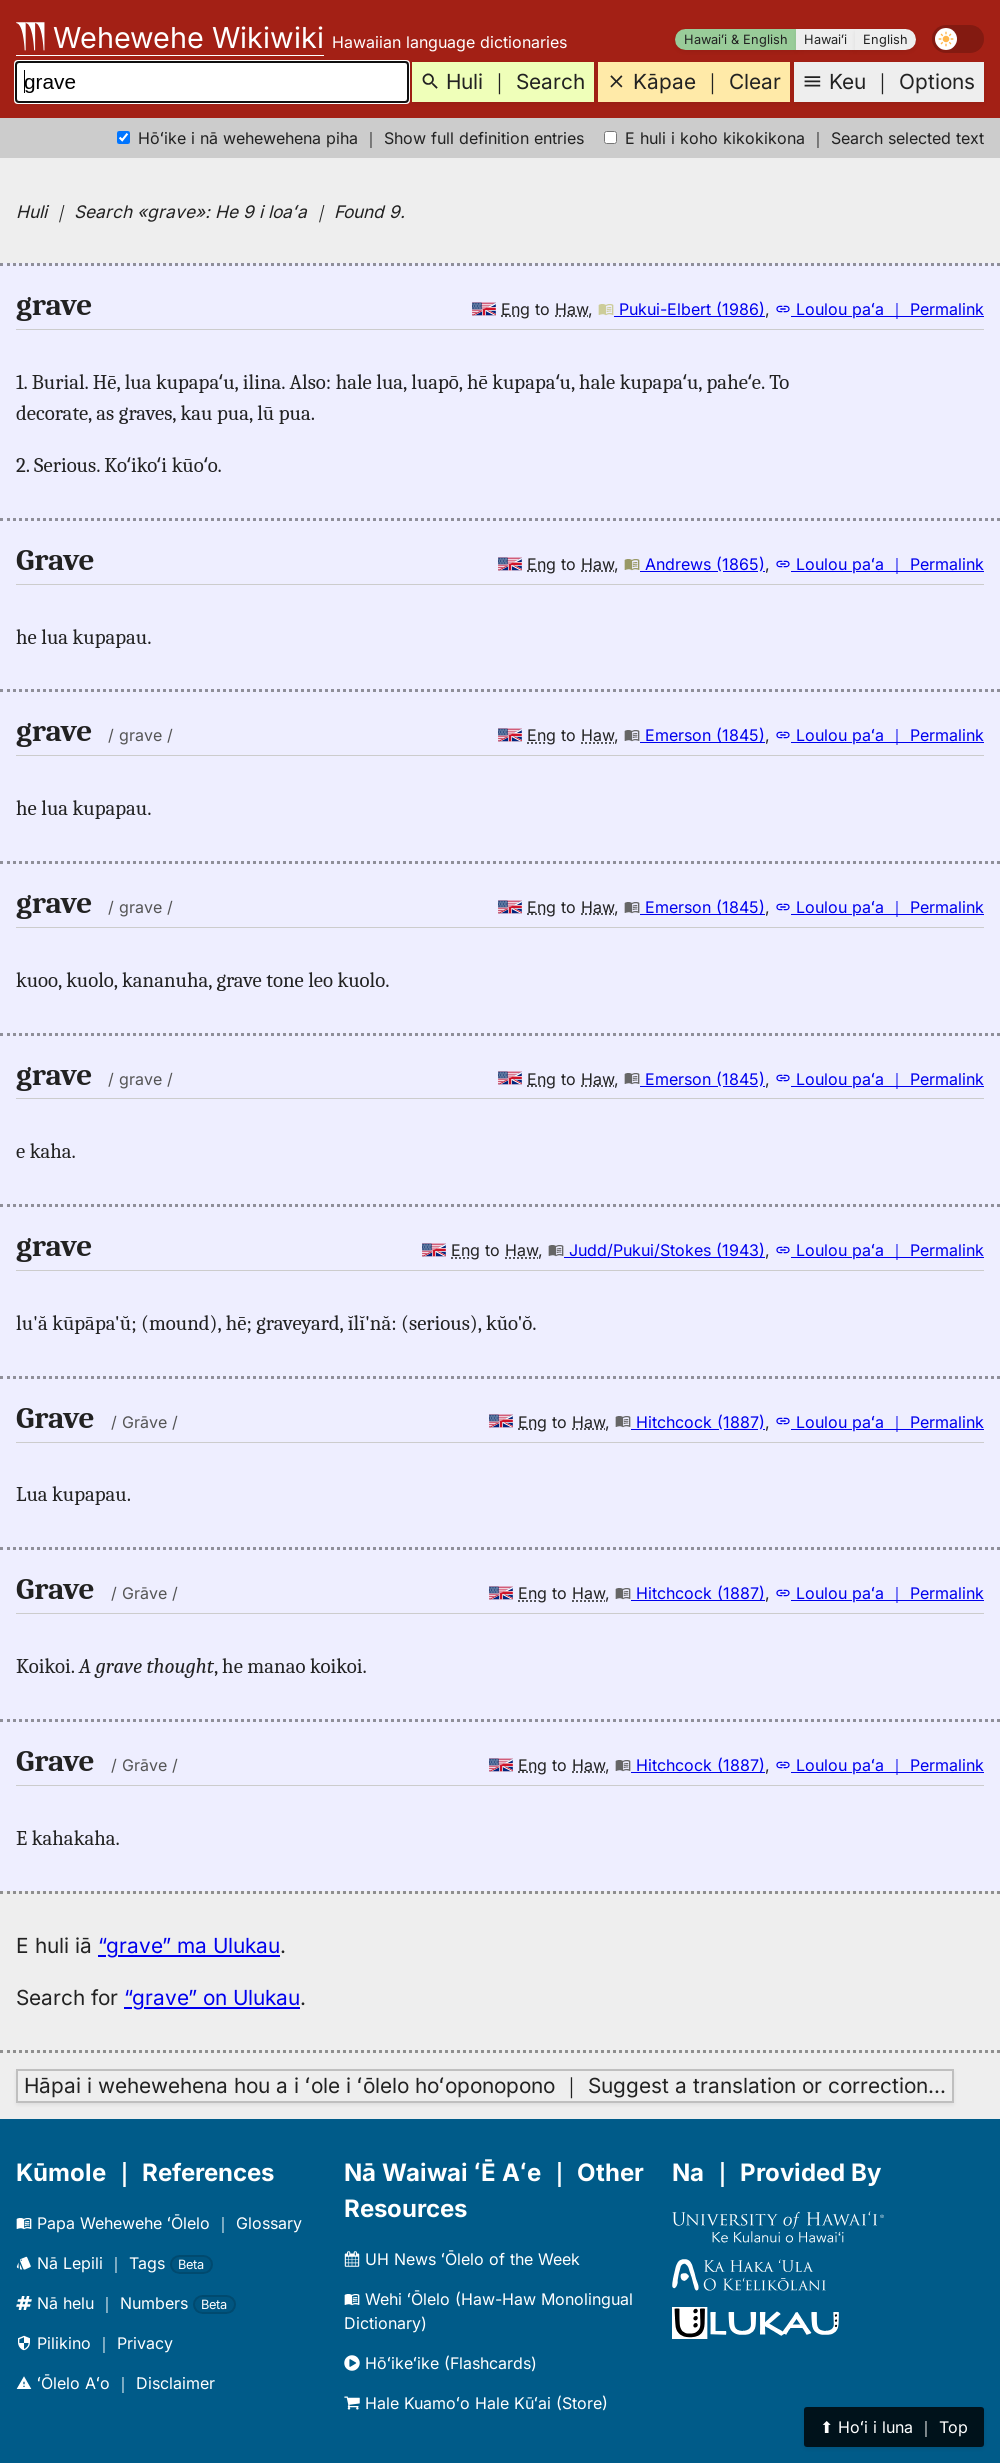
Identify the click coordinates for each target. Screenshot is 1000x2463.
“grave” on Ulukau (212, 1997)
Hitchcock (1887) (690, 1422)
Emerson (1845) (694, 735)
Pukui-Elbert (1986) (681, 309)
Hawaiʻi (825, 39)
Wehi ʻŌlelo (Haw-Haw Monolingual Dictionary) (488, 2311)
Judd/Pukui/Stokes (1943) (656, 1250)
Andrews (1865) (694, 564)
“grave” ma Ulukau (189, 1945)
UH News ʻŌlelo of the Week (462, 2259)
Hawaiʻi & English (736, 39)
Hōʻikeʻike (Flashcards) (440, 2363)
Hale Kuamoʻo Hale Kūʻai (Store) (476, 2403)
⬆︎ (894, 2427)
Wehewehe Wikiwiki (170, 37)
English (885, 39)
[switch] (958, 39)
